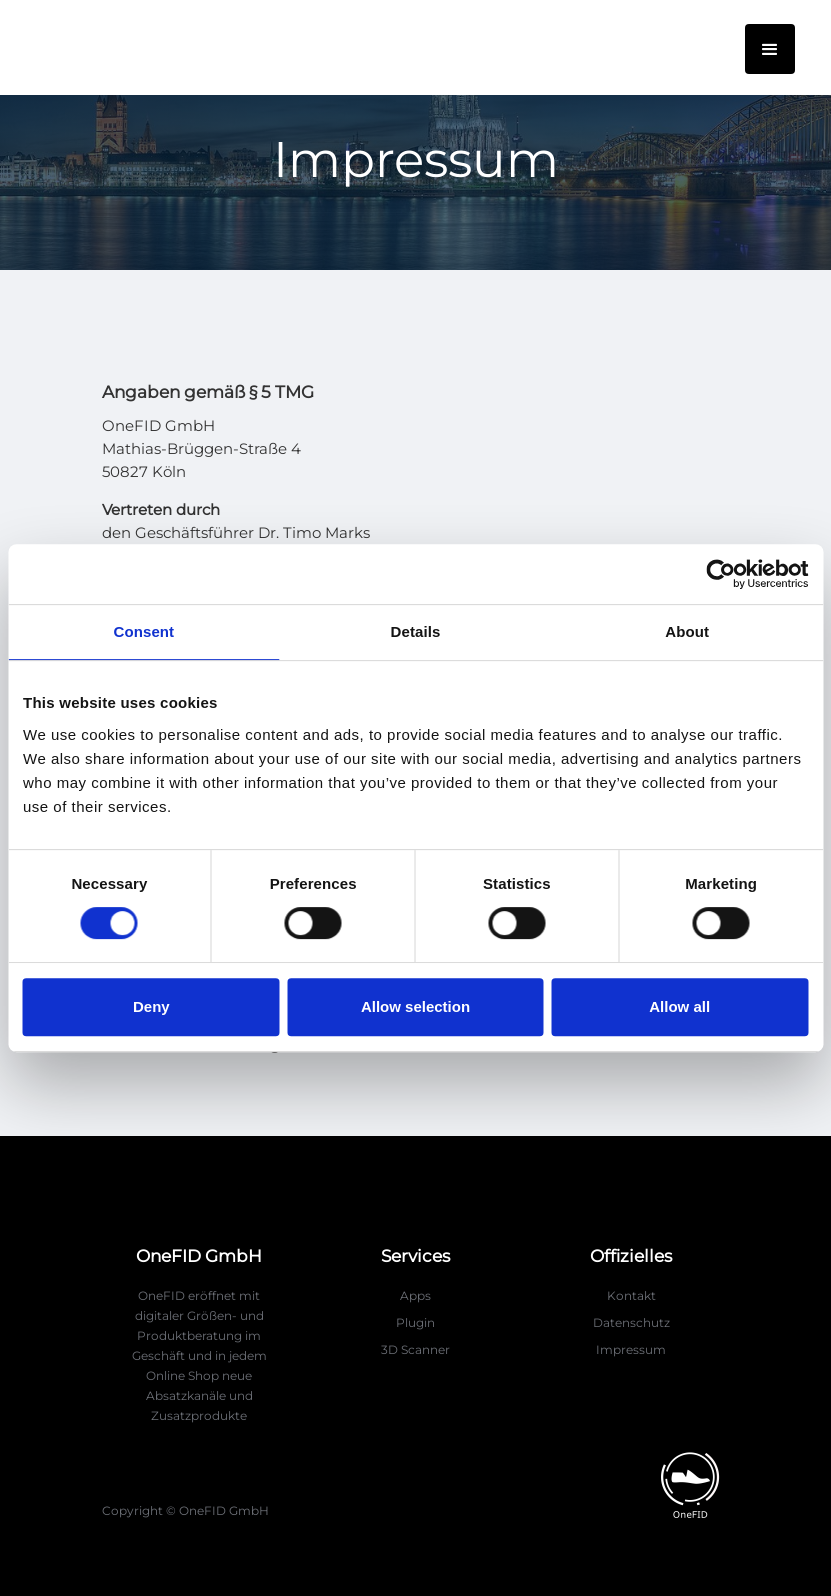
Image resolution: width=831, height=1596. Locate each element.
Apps (415, 1295)
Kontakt (631, 1295)
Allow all (679, 1006)
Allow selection (415, 1006)
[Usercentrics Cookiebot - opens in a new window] (720, 574)
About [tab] (687, 631)
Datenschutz (631, 1322)
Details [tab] (416, 631)
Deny (151, 1006)
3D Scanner (415, 1349)
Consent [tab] (143, 631)
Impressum (631, 1349)
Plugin (415, 1322)
